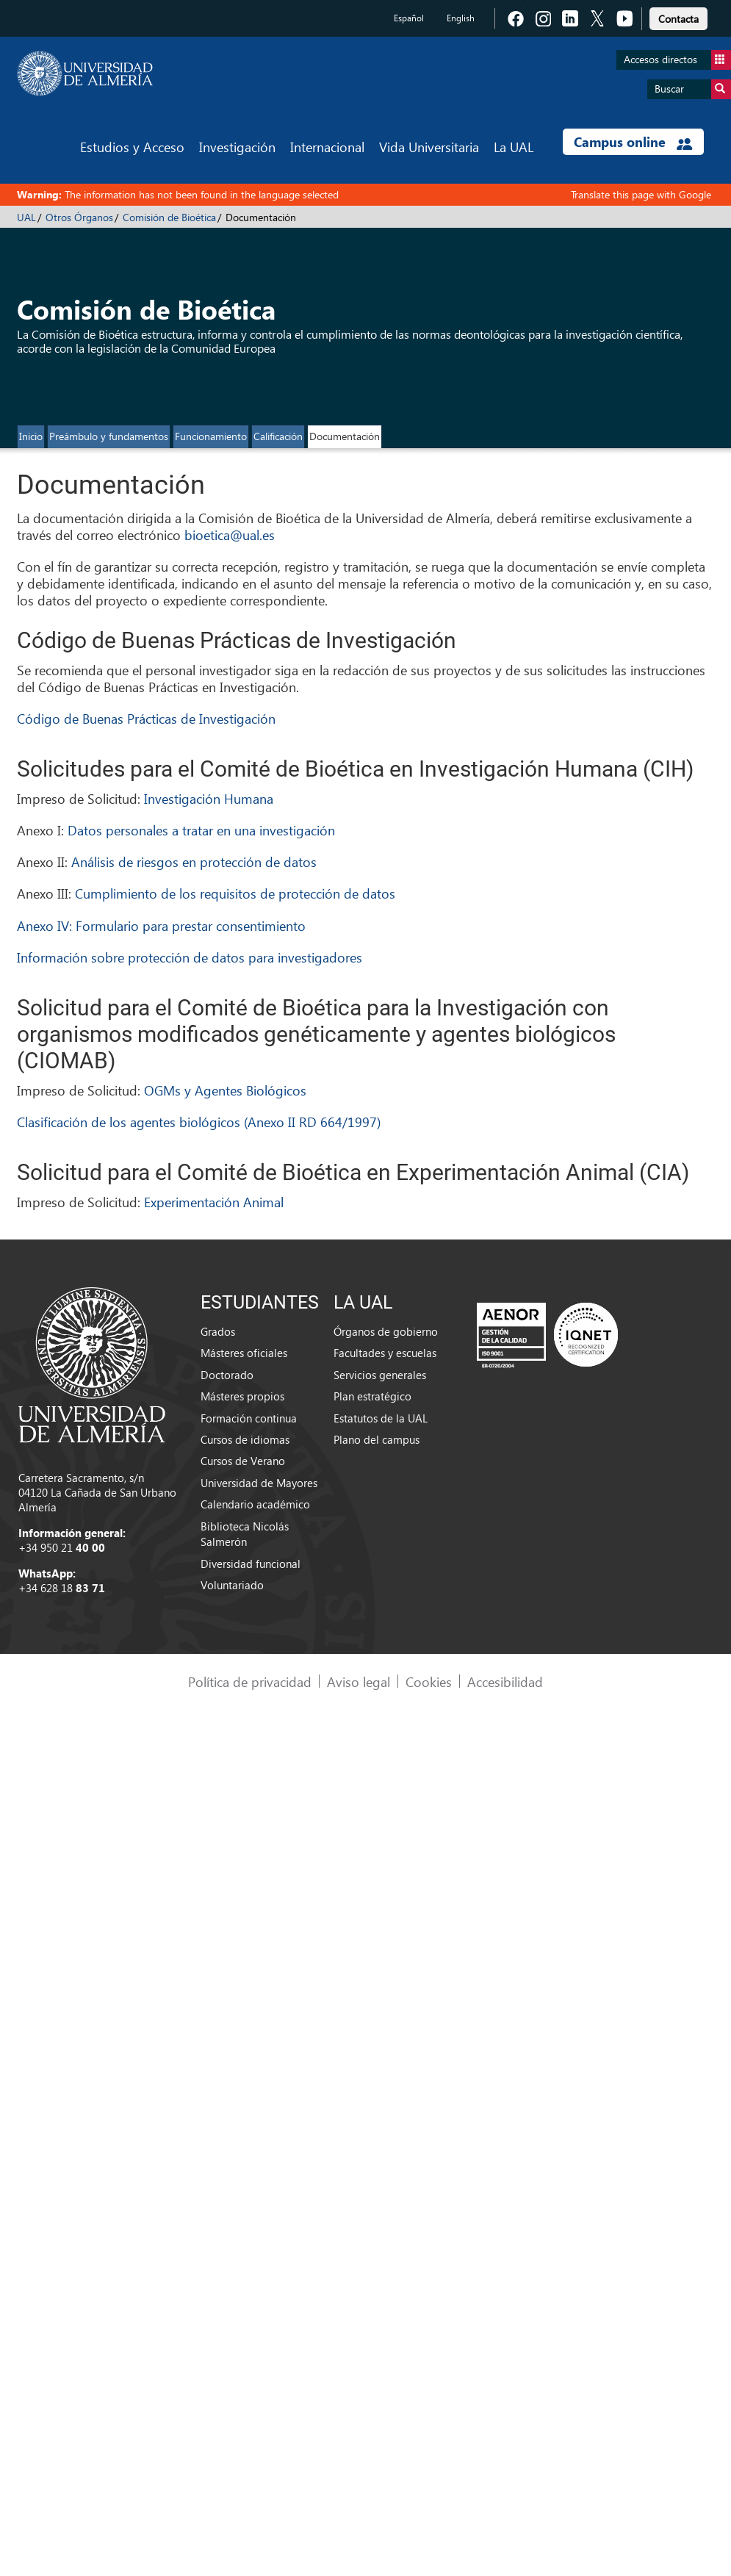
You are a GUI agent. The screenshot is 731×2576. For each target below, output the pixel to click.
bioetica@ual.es (229, 534)
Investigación (237, 146)
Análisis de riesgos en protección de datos (194, 861)
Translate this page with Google (641, 194)
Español (409, 18)
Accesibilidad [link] (505, 1681)
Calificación (278, 436)
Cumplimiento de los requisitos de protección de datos (235, 893)
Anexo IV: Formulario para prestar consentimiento (161, 925)
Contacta (678, 19)
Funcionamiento (211, 436)
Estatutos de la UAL (381, 1418)
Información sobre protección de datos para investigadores (189, 957)
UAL (26, 217)
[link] (678, 16)
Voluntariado (232, 1584)
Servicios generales (380, 1374)
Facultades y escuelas (385, 1352)
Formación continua (249, 1418)
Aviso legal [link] (358, 1681)
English (461, 18)
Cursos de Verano (243, 1460)
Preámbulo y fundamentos (108, 436)
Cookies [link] (429, 1681)
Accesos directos (677, 60)
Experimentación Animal (214, 1201)
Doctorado (227, 1374)
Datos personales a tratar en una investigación (201, 830)
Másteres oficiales (244, 1352)
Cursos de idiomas (245, 1439)
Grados (218, 1331)
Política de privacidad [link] (250, 1681)
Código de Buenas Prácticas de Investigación (146, 718)
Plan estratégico (372, 1396)
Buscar (693, 89)
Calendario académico (255, 1504)
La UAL (513, 146)
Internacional (327, 146)
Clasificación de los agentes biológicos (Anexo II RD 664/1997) (199, 1121)
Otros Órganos (79, 217)
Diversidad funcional (250, 1563)
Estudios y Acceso (132, 146)
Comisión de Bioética (169, 217)
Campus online (633, 142)
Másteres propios (242, 1396)
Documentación (344, 436)
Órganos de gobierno (386, 1331)
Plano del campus (376, 1439)
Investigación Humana (208, 798)
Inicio (31, 436)
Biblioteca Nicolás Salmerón (245, 1534)
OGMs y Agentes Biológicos (225, 1090)
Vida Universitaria (429, 146)
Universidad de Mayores (259, 1482)
